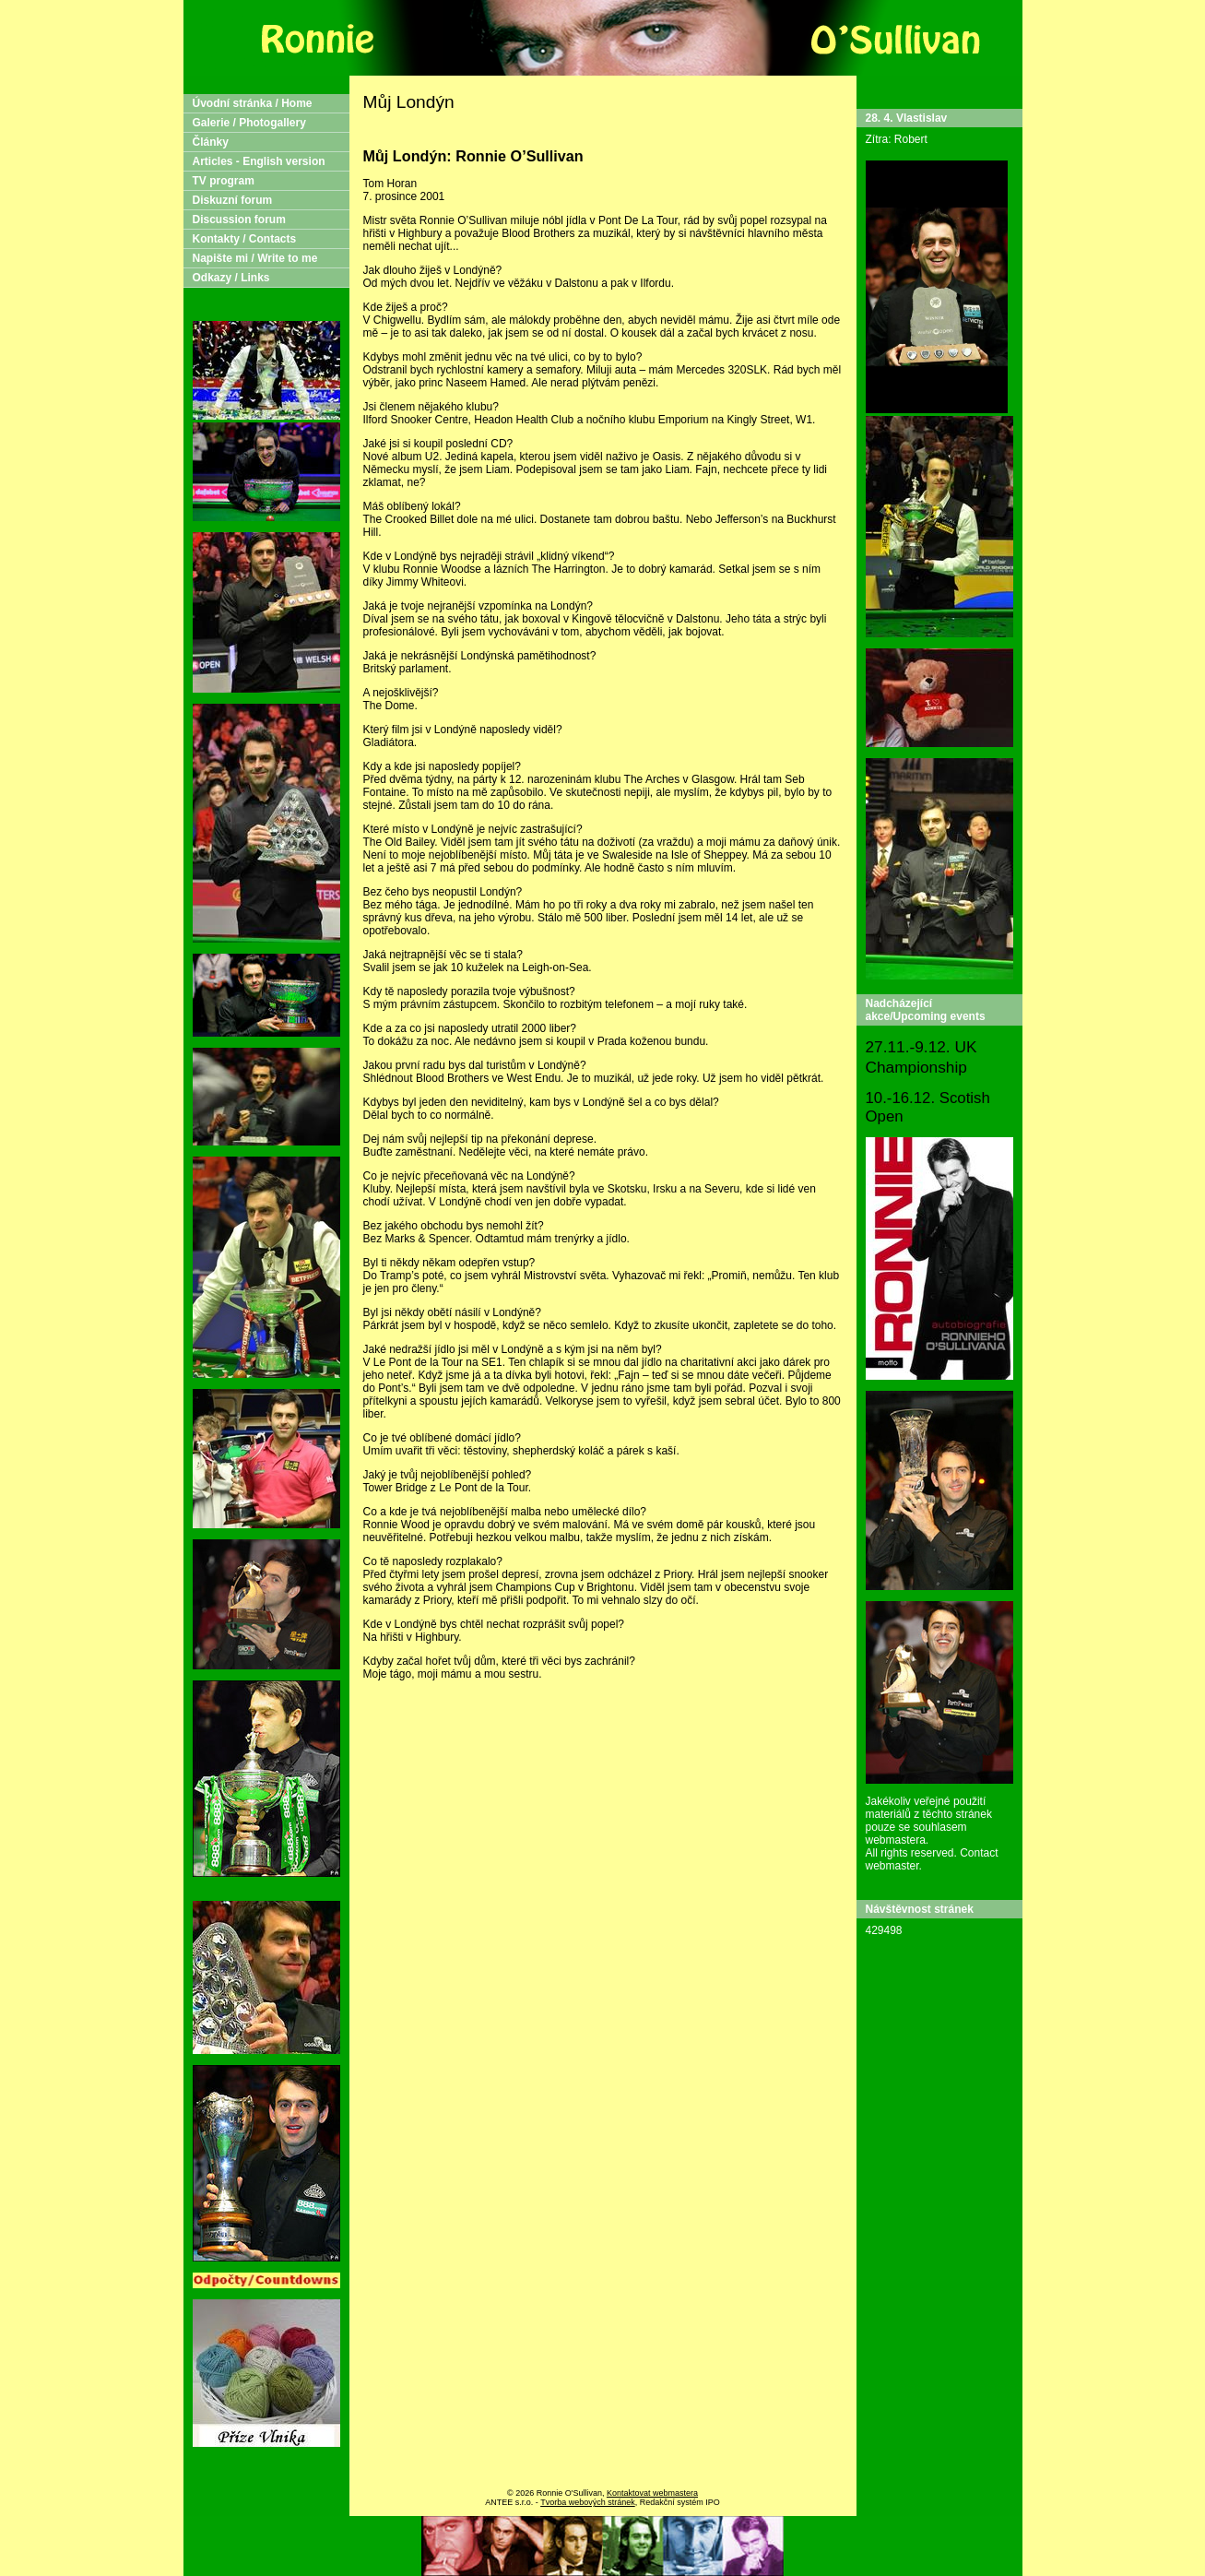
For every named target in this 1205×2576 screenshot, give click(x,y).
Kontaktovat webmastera (652, 2493)
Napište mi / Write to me (255, 258)
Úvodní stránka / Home (253, 103)
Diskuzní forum (233, 200)
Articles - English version (259, 161)
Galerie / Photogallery (249, 122)
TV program (223, 180)
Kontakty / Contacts (245, 238)
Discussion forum (239, 219)
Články (211, 142)
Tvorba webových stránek (587, 2502)
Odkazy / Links (231, 277)
